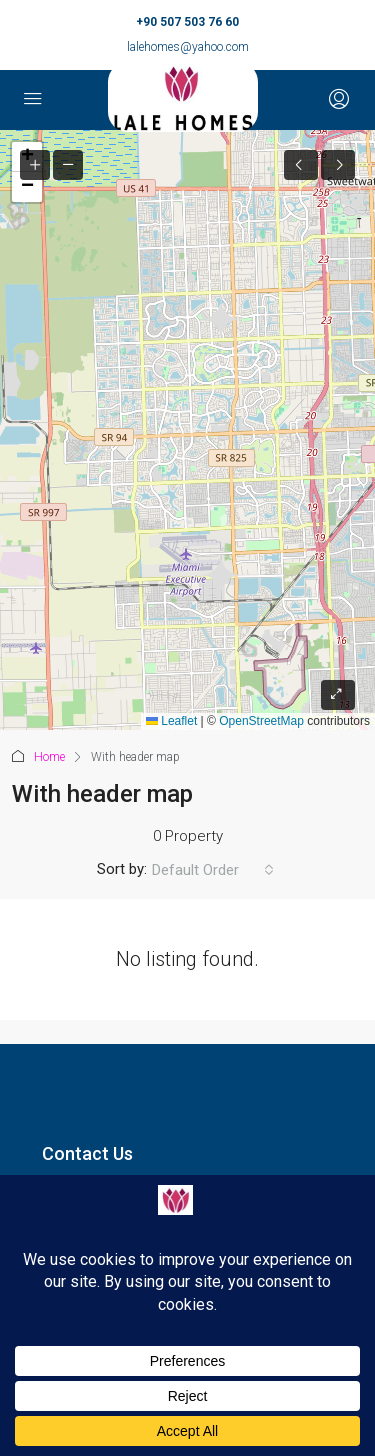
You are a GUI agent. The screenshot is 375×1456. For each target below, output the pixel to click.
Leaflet (171, 721)
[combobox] (213, 870)
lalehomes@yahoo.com (188, 47)
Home (49, 757)
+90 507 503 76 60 (187, 22)
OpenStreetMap (261, 721)
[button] (27, 187)
